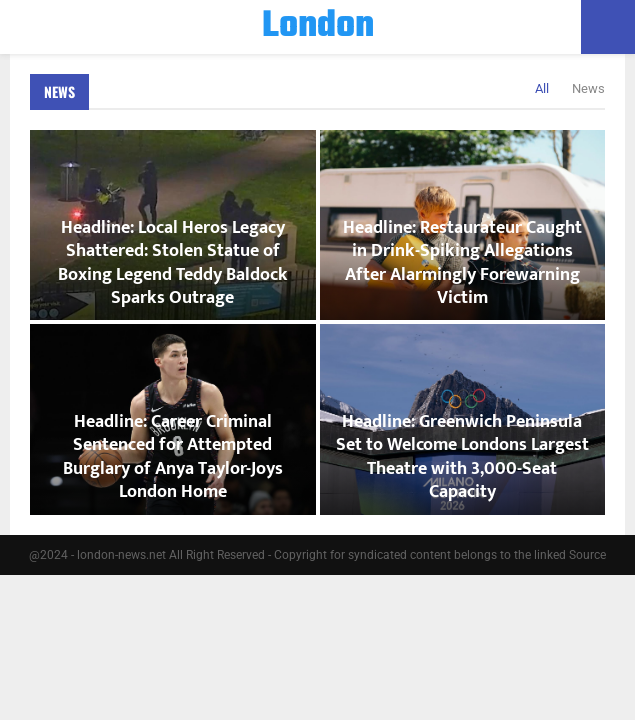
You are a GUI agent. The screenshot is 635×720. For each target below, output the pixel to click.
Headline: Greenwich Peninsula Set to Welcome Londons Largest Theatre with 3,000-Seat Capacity (462, 457)
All (542, 88)
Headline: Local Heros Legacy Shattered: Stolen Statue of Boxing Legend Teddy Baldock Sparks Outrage (173, 263)
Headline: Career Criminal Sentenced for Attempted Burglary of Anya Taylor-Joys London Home (173, 457)
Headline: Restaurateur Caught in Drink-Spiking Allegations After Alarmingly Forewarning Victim (462, 263)
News (59, 91)
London (318, 27)
